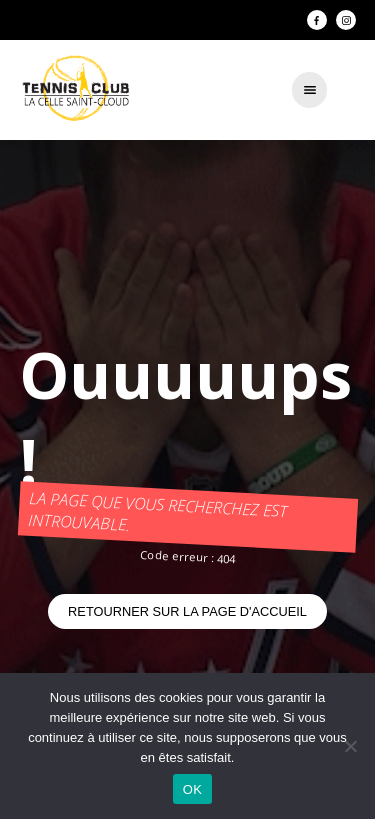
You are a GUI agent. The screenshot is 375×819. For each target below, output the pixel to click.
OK (192, 789)
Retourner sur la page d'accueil (187, 611)
